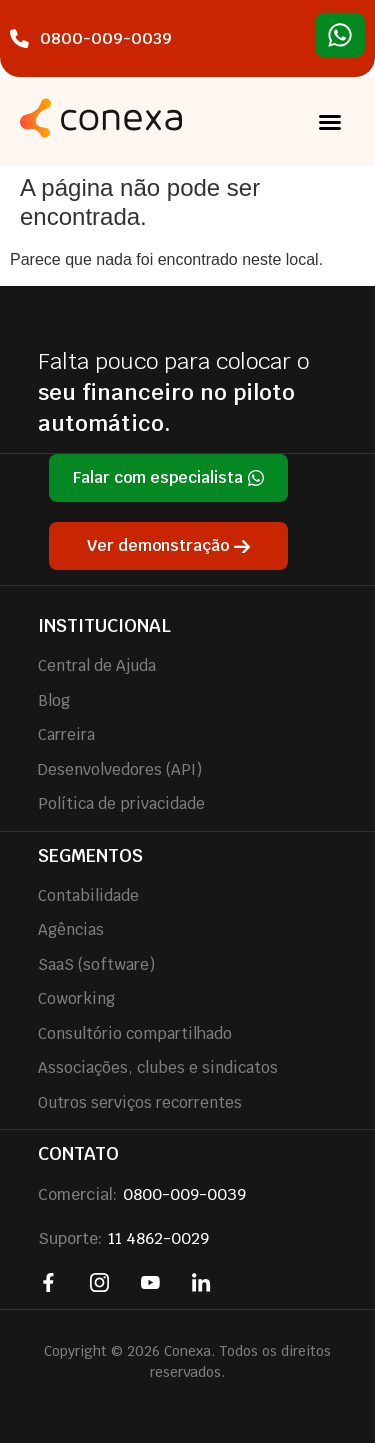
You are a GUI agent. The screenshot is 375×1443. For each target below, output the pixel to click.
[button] (330, 122)
